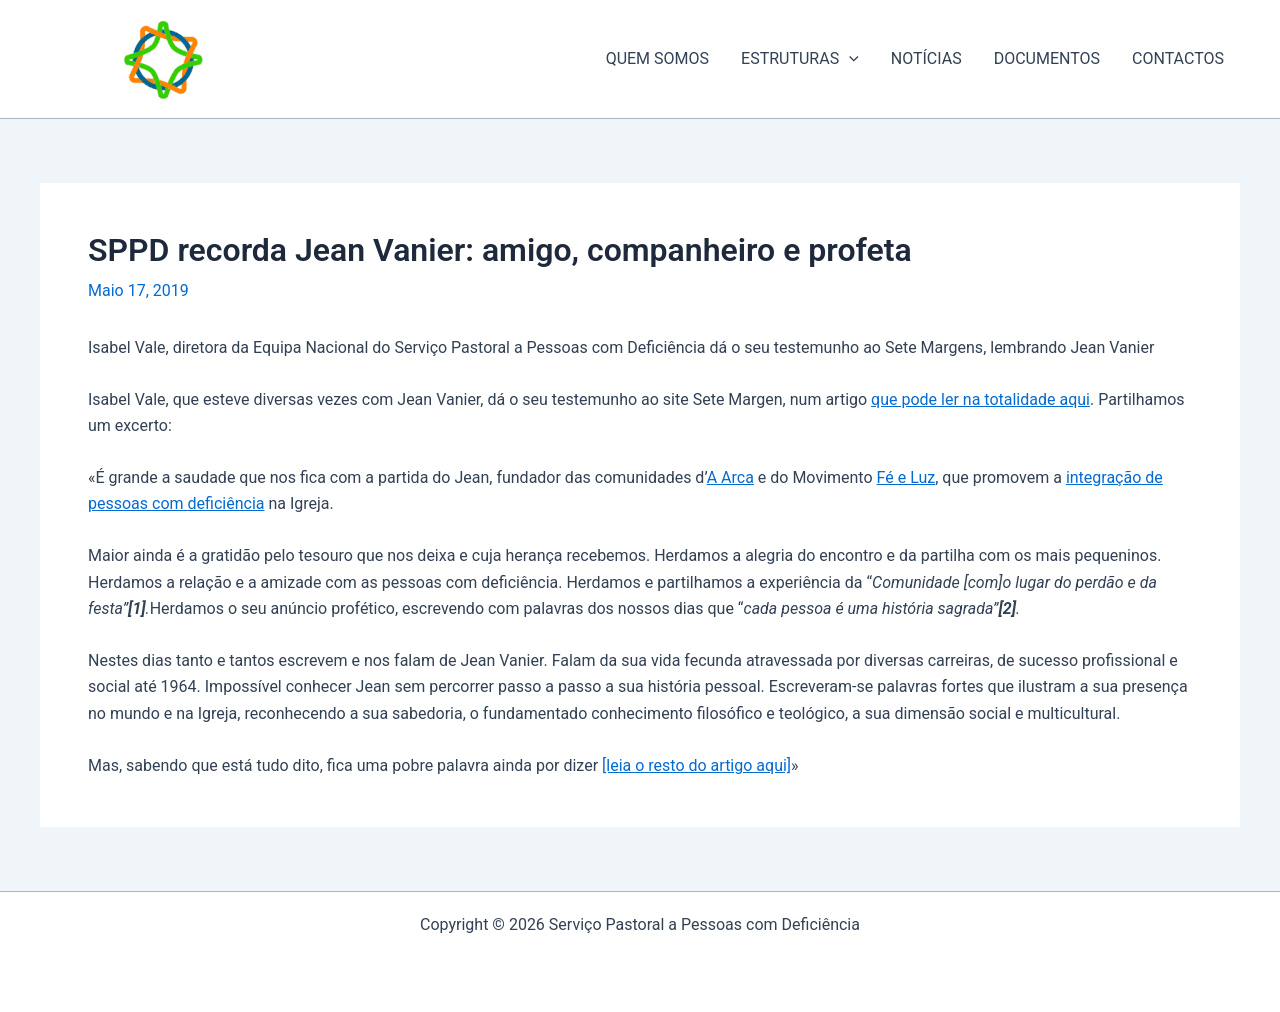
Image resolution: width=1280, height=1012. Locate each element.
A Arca (730, 477)
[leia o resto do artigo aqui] (696, 765)
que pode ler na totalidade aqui (980, 399)
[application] (849, 59)
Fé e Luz (906, 477)
